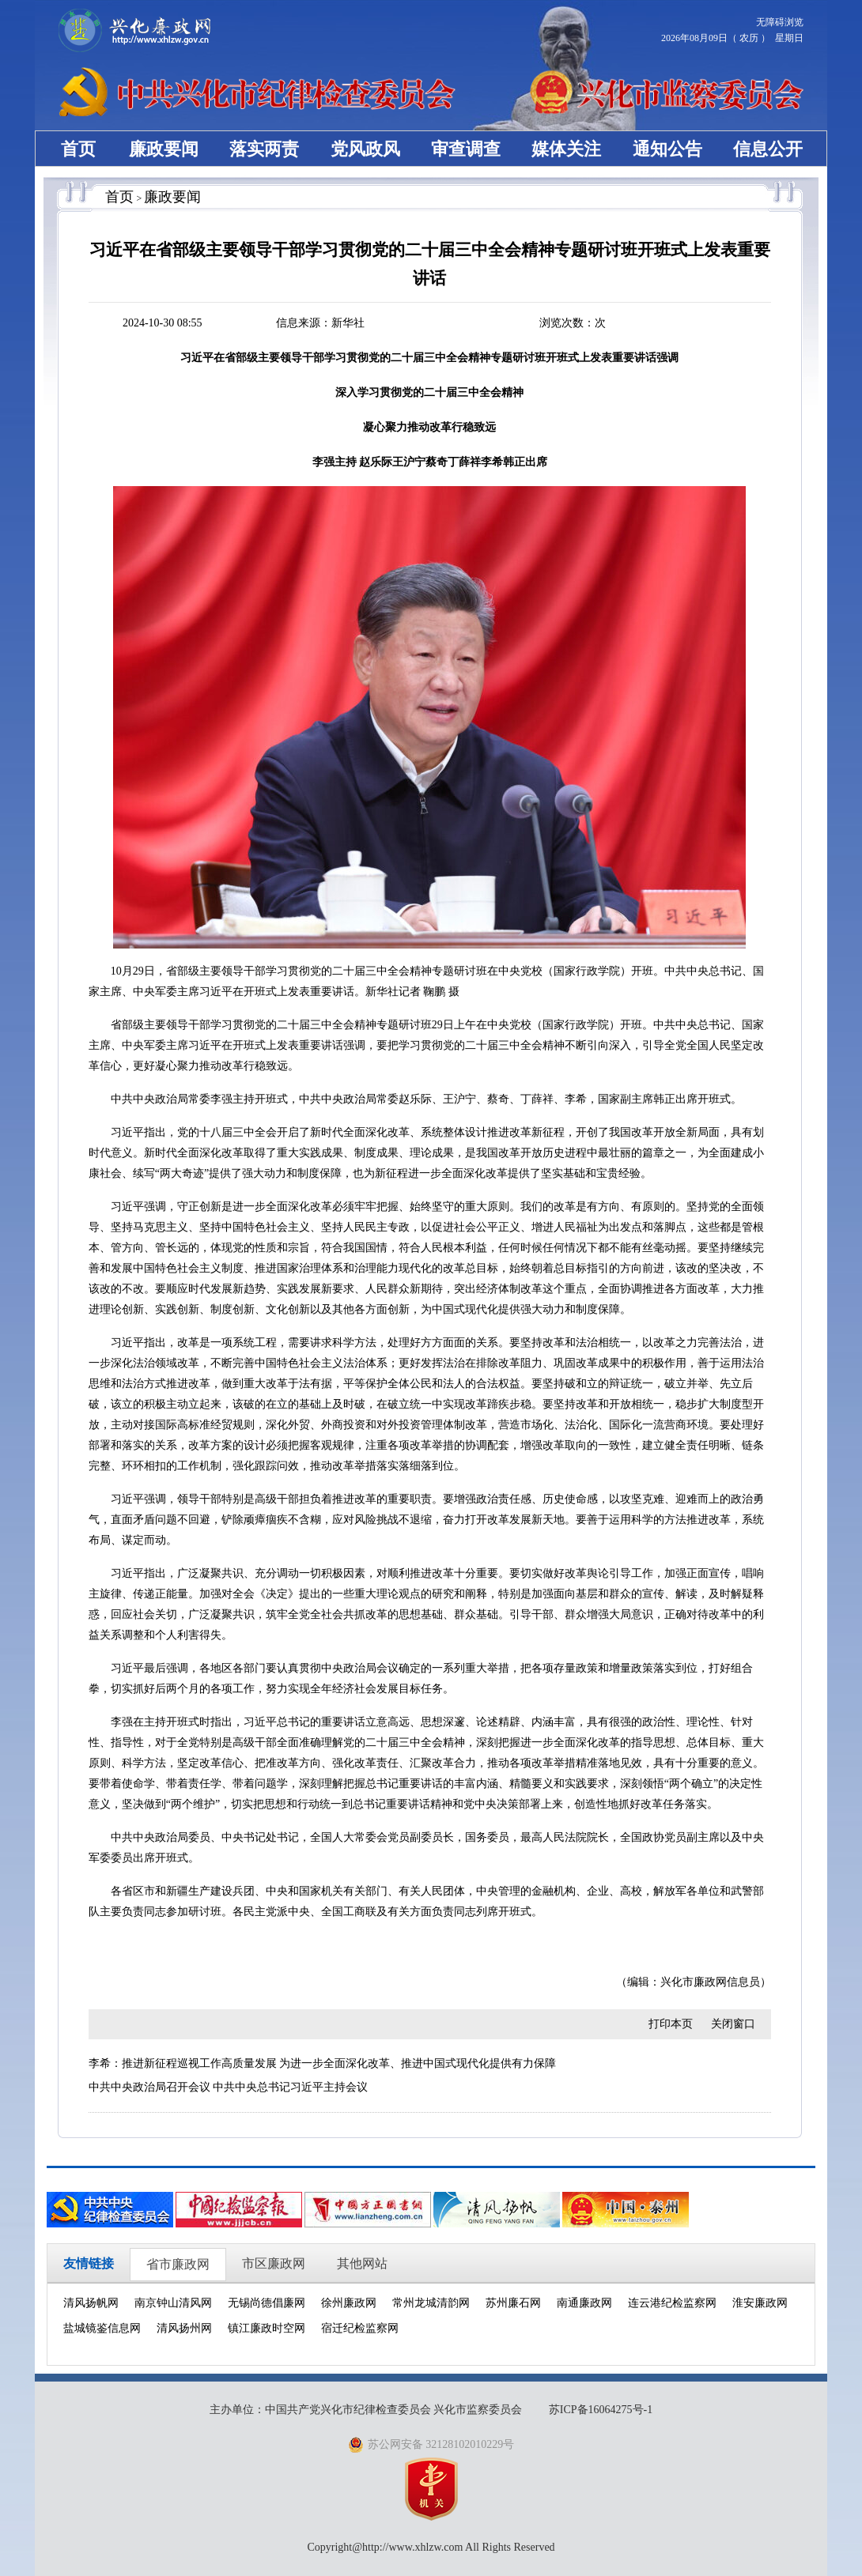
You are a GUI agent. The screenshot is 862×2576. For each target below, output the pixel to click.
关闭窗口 (733, 2024)
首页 (78, 149)
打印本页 (670, 2024)
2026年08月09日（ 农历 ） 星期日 (732, 37)
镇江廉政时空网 (266, 2328)
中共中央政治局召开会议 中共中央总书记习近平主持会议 (229, 2087)
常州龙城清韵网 (431, 2303)
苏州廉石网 (513, 2303)
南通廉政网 (584, 2303)
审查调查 (466, 149)
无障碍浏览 (779, 22)
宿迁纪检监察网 (360, 2328)
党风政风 (365, 149)
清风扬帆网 (91, 2303)
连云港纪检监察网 (672, 2303)
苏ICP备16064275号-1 (600, 2410)
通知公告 (667, 149)
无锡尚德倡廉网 (266, 2303)
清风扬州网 (184, 2328)
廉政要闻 (163, 149)
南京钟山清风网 (173, 2303)
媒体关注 (566, 149)
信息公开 (768, 149)
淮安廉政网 (760, 2303)
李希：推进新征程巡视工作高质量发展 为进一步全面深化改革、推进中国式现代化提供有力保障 (323, 2063)
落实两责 (264, 149)
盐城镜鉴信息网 (102, 2328)
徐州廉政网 (348, 2303)
